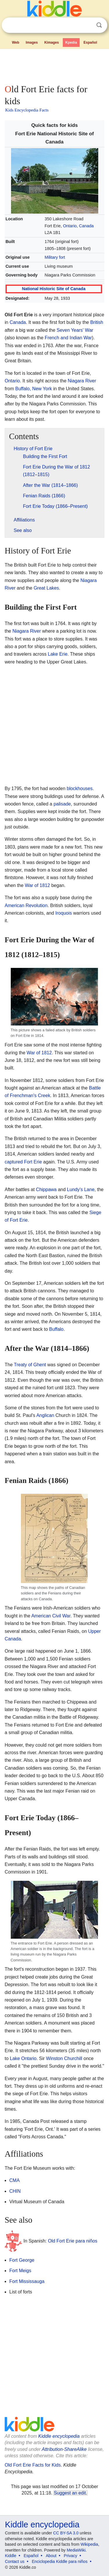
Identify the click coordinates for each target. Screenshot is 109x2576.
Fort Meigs (20, 2270)
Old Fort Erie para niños (72, 2240)
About (51, 2555)
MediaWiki (76, 2550)
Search (99, 25)
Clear (87, 25)
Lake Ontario (23, 2058)
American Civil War (51, 1615)
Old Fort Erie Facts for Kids (33, 2465)
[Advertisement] (54, 65)
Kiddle (10, 2555)
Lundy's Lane (80, 1189)
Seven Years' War (75, 330)
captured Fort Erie (23, 1161)
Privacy (70, 2555)
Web (15, 42)
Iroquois (63, 913)
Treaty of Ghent (30, 1364)
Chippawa (46, 1189)
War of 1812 (37, 885)
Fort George (21, 2260)
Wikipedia (89, 2544)
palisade (62, 803)
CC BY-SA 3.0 (65, 2533)
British (96, 322)
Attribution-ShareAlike (64, 2449)
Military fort (54, 257)
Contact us (14, 2561)
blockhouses (79, 788)
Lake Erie (58, 654)
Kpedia (71, 42)
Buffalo (56, 1329)
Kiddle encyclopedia (59, 2436)
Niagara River (82, 380)
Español (90, 42)
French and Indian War (68, 337)
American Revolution (26, 905)
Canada (86, 225)
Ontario (70, 225)
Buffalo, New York (33, 388)
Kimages (51, 42)
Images (32, 42)
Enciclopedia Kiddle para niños (59, 2561)
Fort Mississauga (26, 2281)
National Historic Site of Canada (53, 288)
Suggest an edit (70, 2492)
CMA (14, 2180)
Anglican (45, 1415)
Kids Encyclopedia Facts (27, 110)
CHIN (15, 2191)
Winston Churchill (64, 2058)
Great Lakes (46, 588)
